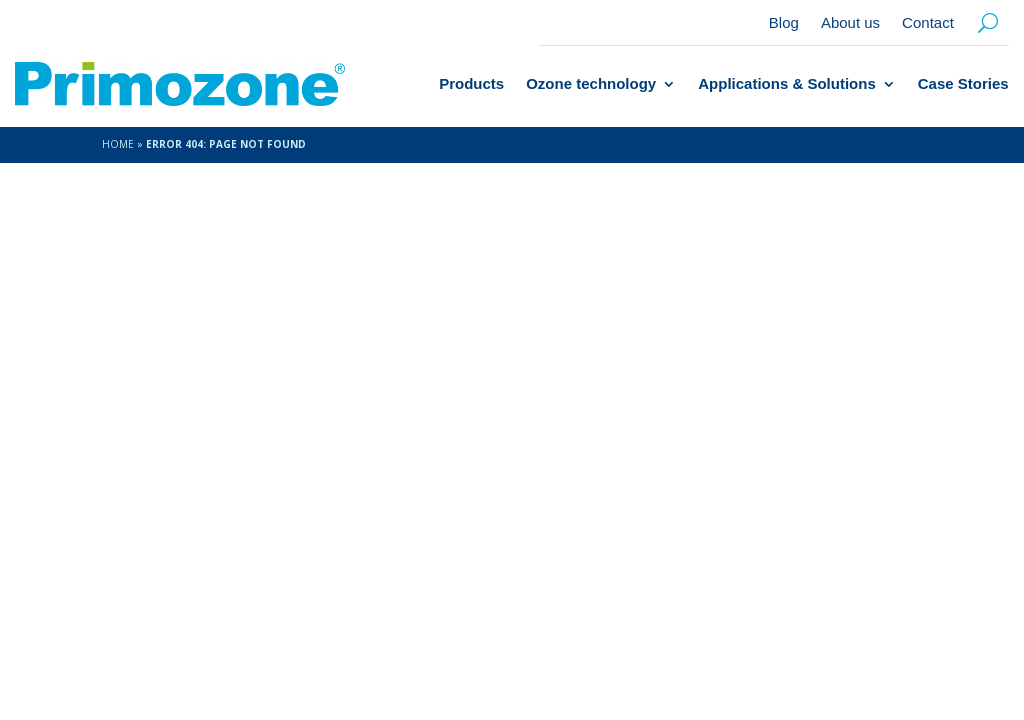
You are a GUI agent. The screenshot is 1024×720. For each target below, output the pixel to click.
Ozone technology (591, 83)
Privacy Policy (852, 634)
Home (118, 144)
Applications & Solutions (787, 83)
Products (471, 83)
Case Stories (963, 83)
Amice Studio (415, 633)
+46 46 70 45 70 (808, 467)
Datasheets (877, 660)
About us (850, 23)
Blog (784, 23)
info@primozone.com (830, 427)
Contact (928, 23)
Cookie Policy (725, 634)
